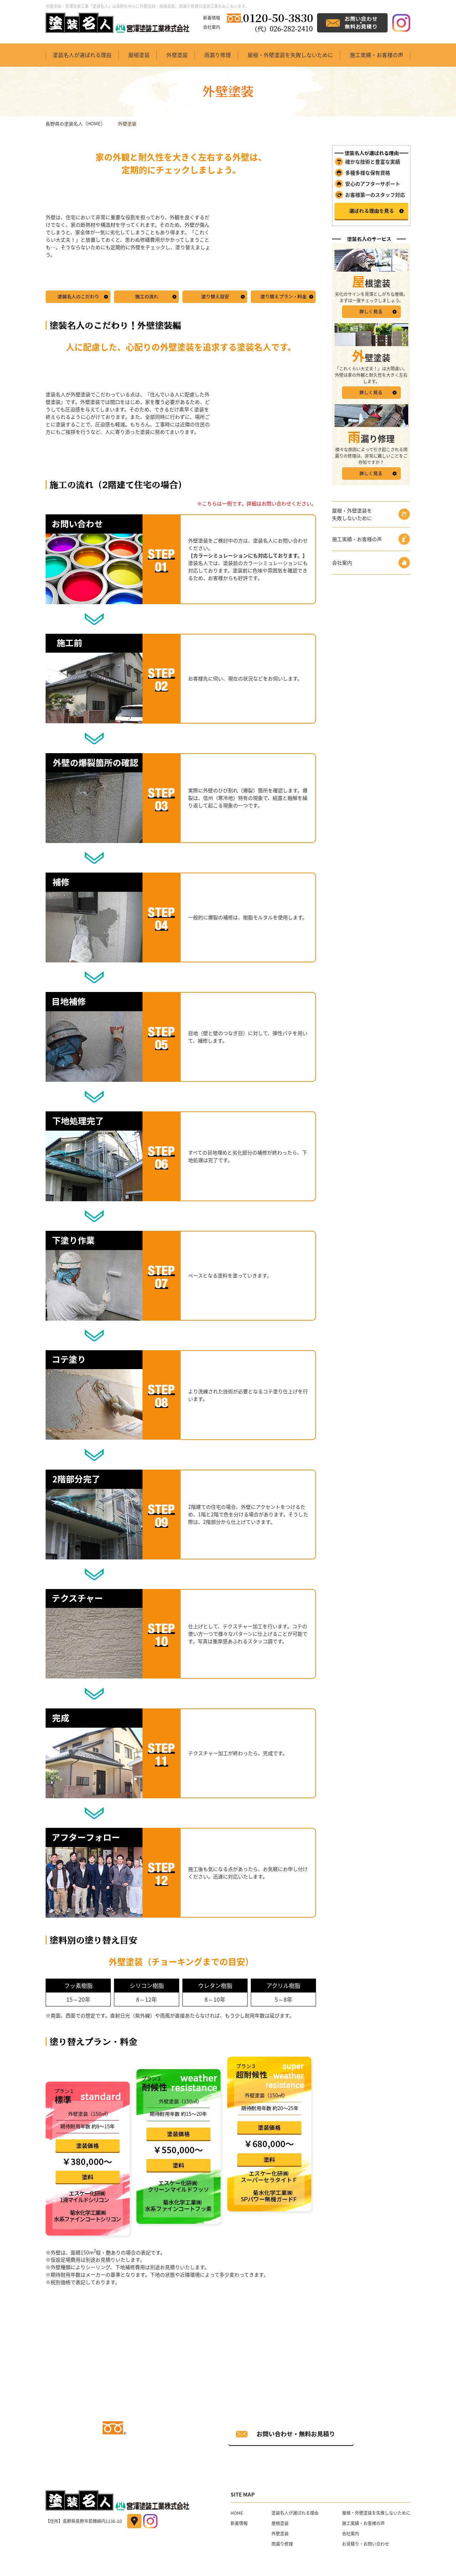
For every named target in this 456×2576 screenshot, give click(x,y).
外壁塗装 (177, 55)
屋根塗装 (139, 55)
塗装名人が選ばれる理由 (82, 55)
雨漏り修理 (217, 55)
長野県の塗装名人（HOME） (75, 123)
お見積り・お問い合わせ (365, 2544)
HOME (236, 2513)
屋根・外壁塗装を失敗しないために (290, 55)
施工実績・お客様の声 (376, 55)
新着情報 (211, 18)
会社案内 (211, 27)
